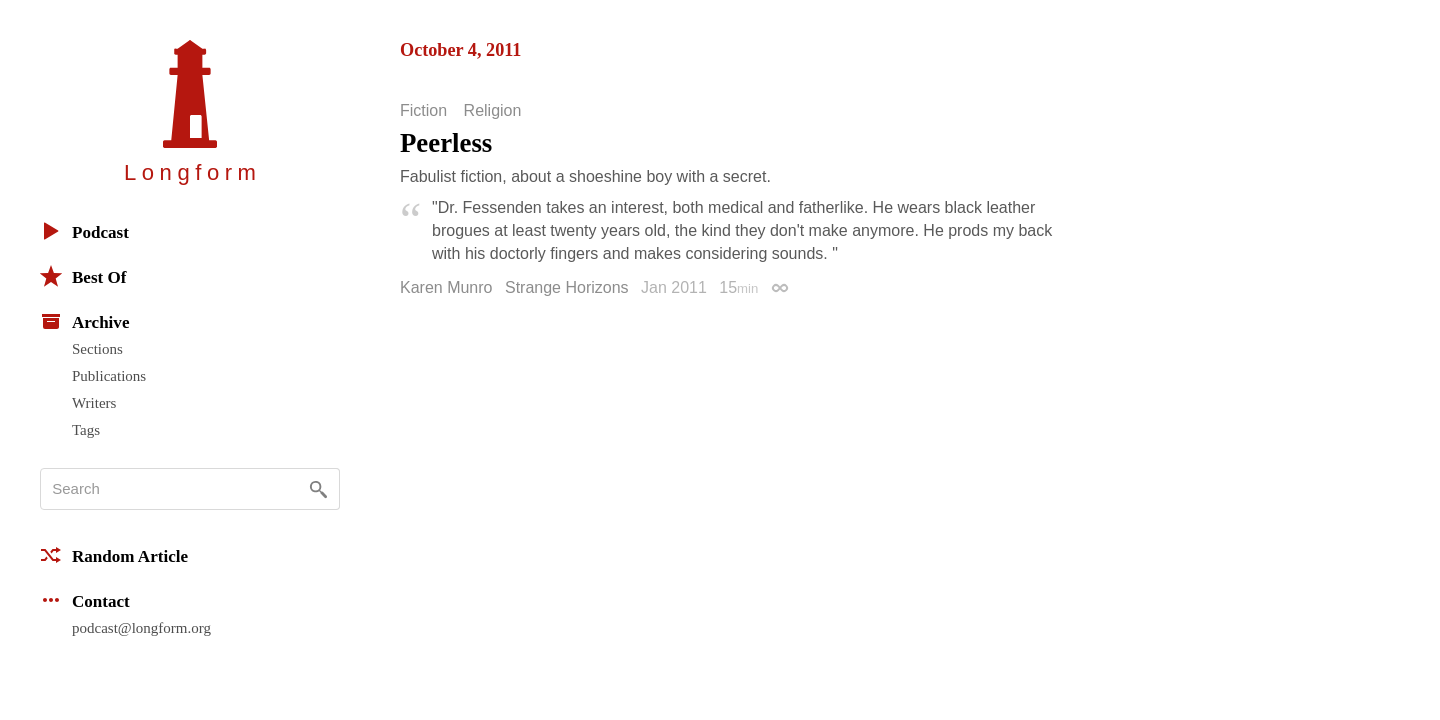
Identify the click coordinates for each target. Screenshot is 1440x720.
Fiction (423, 111)
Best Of (83, 276)
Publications (109, 376)
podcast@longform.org (141, 628)
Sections (97, 349)
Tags (86, 430)
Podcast (84, 231)
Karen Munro (446, 287)
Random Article (114, 555)
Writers (94, 403)
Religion (493, 111)
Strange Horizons (567, 287)
